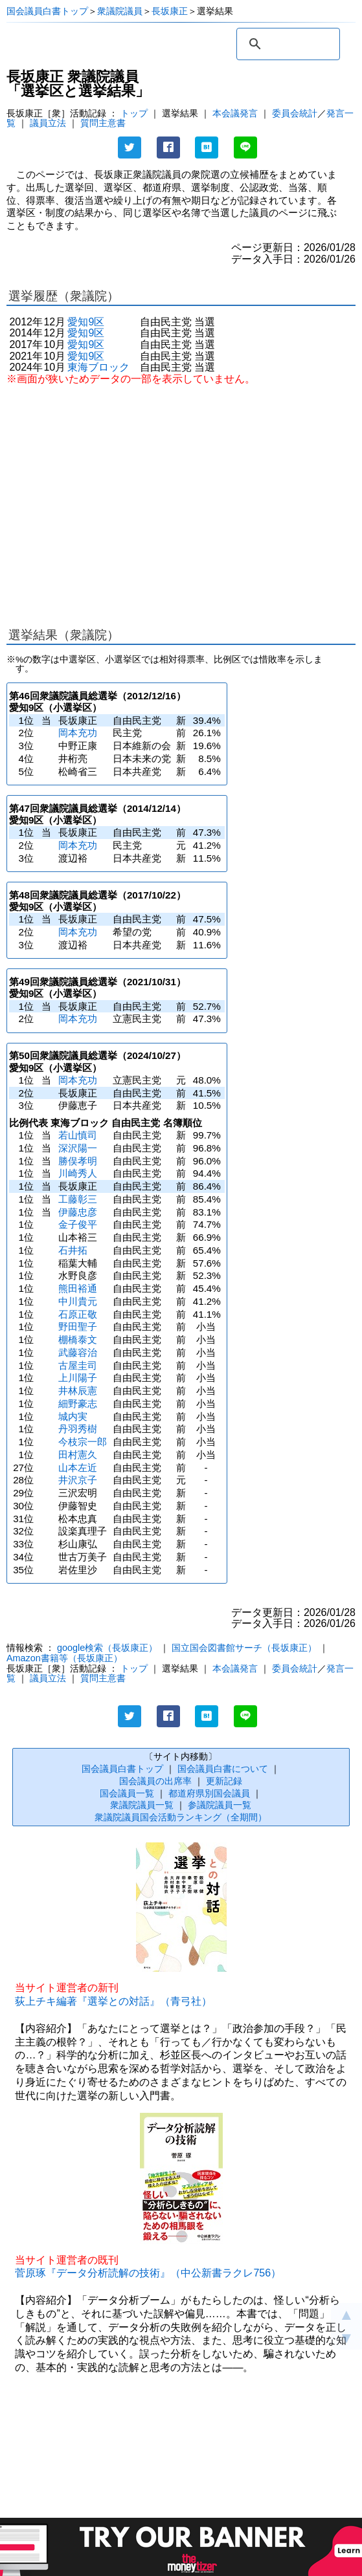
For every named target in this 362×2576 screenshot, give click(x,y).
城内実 (72, 1416)
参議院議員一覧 (219, 1805)
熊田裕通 (77, 1288)
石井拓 (72, 1250)
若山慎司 (77, 1135)
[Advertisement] (181, 500)
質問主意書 (103, 123)
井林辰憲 (77, 1390)
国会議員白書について (222, 1768)
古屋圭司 (77, 1365)
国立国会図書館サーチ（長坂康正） (244, 1648)
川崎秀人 (77, 1173)
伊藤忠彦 (77, 1211)
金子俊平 (77, 1224)
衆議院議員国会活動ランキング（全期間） (181, 1817)
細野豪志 (77, 1403)
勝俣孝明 (77, 1160)
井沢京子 (77, 1479)
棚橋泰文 (77, 1339)
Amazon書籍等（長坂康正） (64, 1658)
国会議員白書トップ (47, 11)
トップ (134, 113)
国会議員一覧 (127, 1793)
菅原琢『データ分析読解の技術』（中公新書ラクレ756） (148, 2272)
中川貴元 (77, 1301)
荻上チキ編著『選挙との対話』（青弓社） (113, 2001)
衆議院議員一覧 (142, 1805)
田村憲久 (77, 1454)
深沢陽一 (77, 1147)
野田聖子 (77, 1326)
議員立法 (48, 123)
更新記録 (224, 1781)
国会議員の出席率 (155, 1781)
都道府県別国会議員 (209, 1793)
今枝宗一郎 (82, 1441)
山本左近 (77, 1467)
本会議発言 (235, 113)
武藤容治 (77, 1352)
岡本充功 (77, 732)
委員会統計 (294, 113)
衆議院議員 (119, 11)
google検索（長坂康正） (107, 1648)
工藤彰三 (77, 1199)
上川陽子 (77, 1377)
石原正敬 (77, 1314)
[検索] (286, 44)
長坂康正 (170, 11)
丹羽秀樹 (77, 1428)
